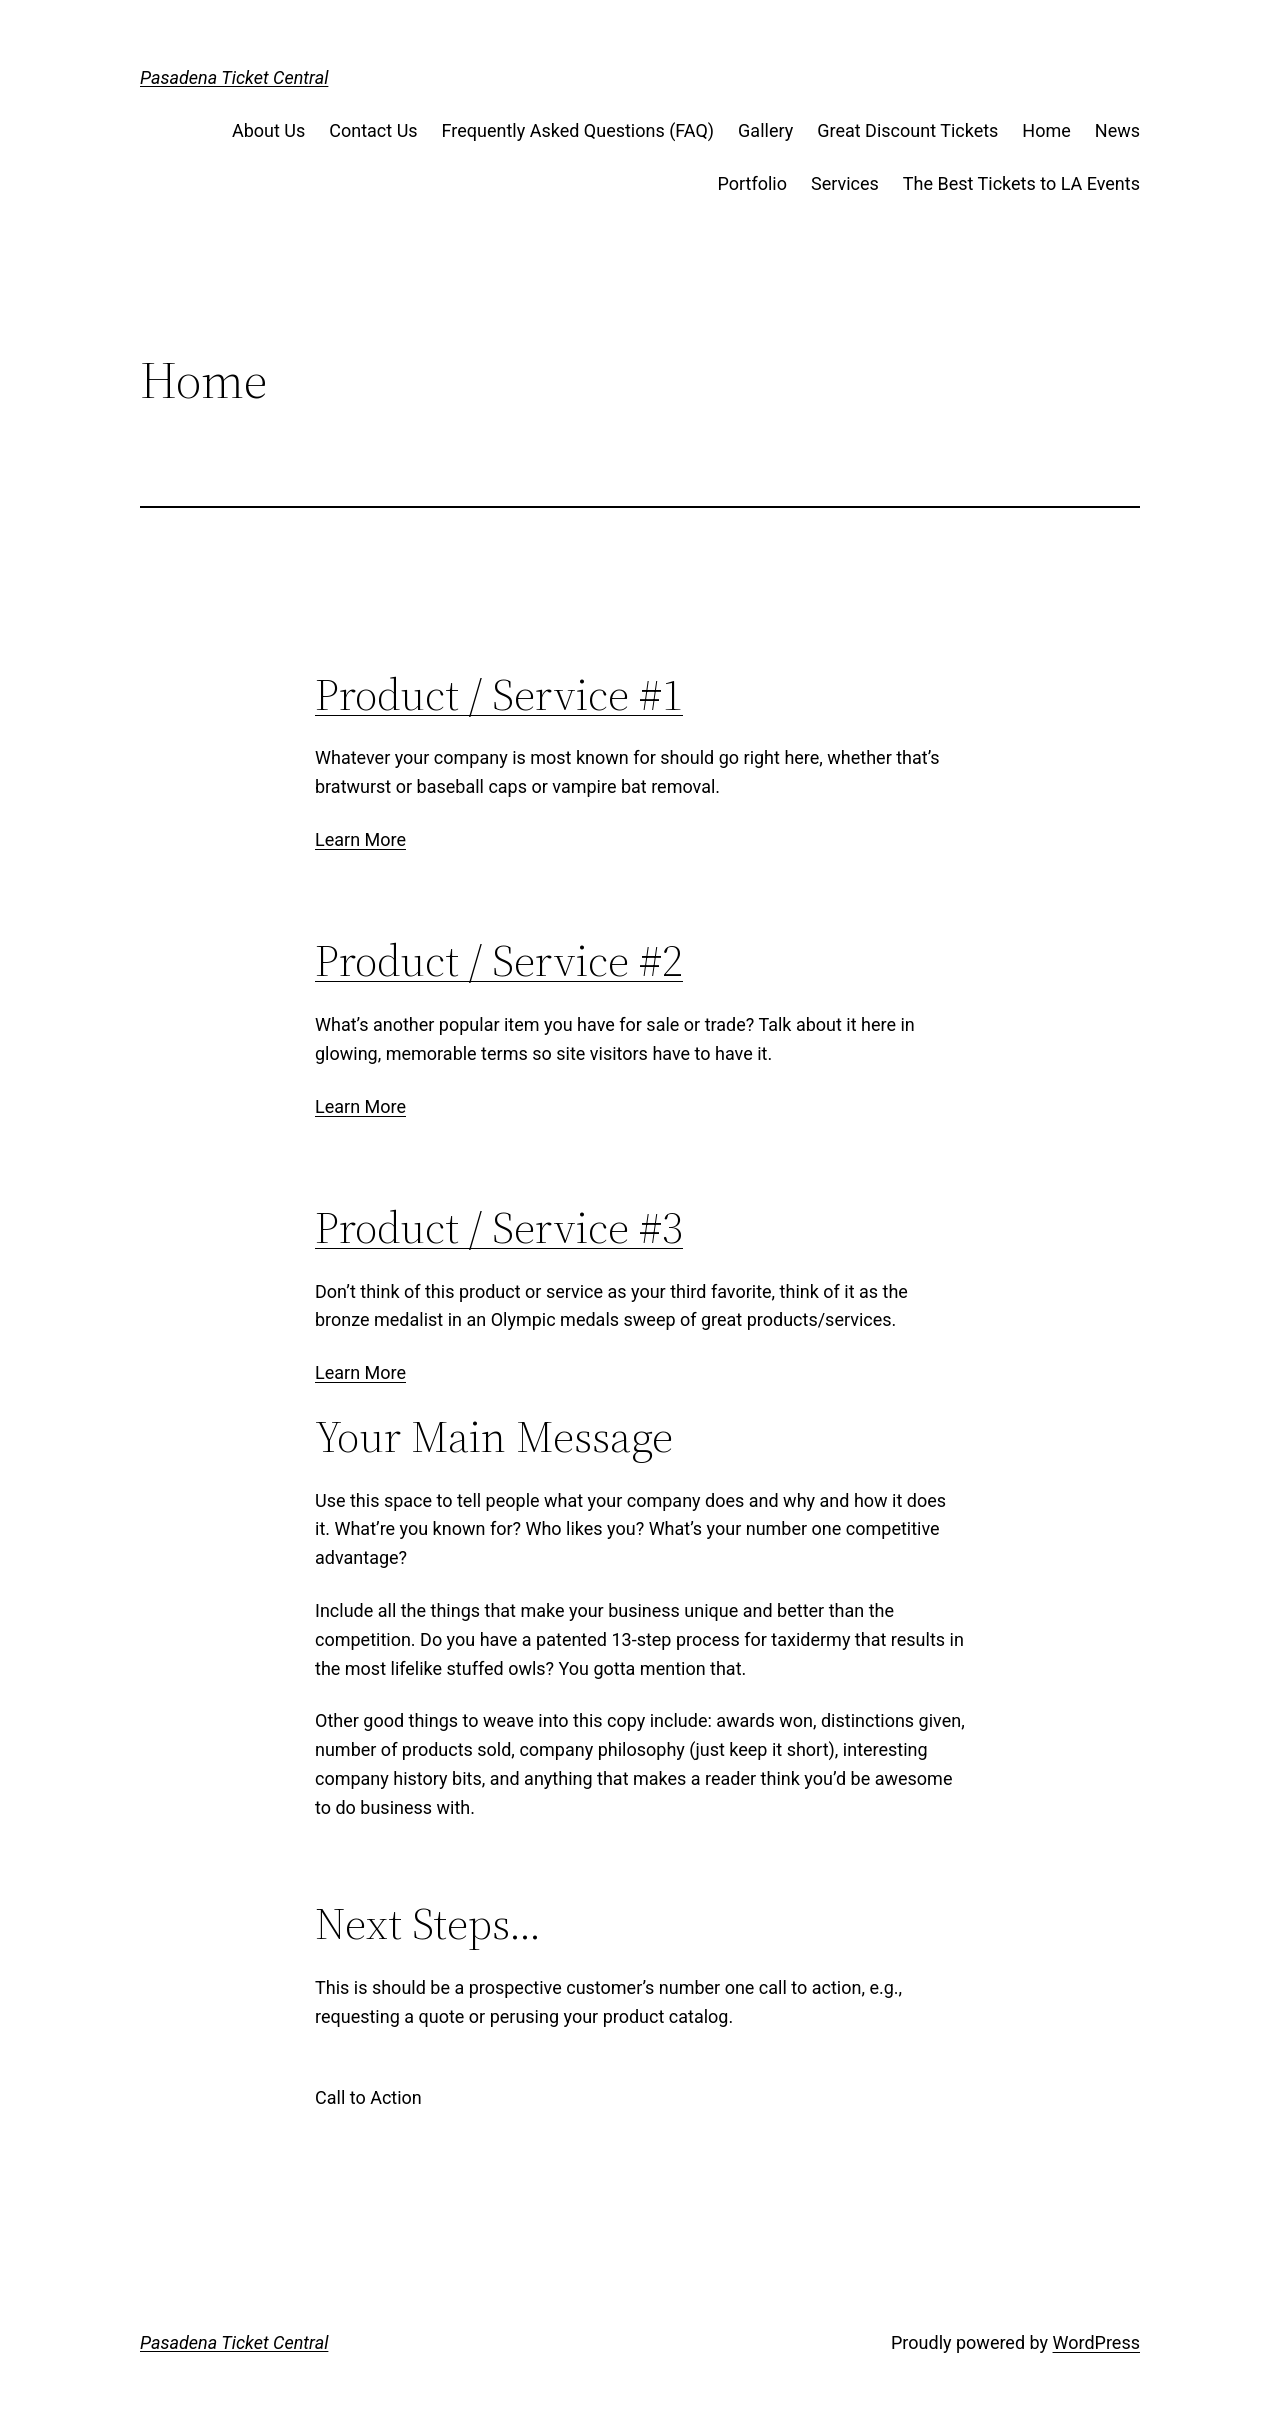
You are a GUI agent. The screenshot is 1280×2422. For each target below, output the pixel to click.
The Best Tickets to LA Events (1021, 183)
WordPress (1096, 2342)
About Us (268, 130)
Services (845, 183)
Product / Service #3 (499, 1227)
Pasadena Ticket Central (234, 77)
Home (1046, 130)
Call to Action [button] (368, 2097)
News (1117, 130)
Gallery (765, 130)
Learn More (360, 839)
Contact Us (373, 130)
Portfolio (751, 183)
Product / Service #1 (499, 694)
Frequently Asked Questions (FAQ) (578, 130)
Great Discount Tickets (907, 130)
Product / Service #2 (499, 960)
